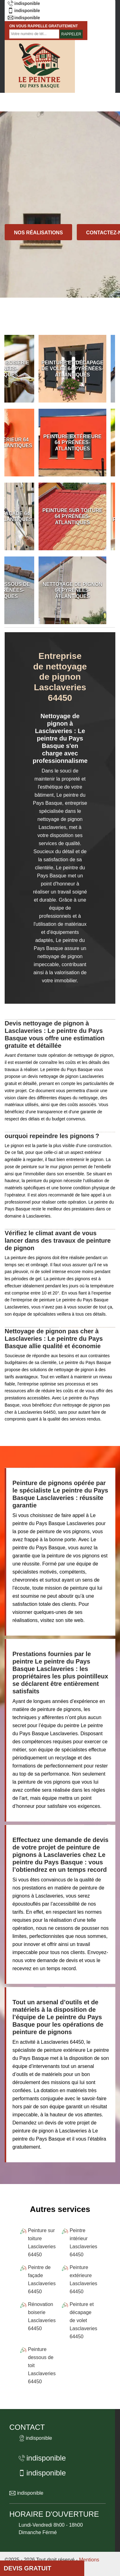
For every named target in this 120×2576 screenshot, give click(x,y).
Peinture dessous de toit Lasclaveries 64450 (42, 2365)
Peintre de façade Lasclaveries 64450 (42, 2279)
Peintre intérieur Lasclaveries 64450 (83, 2242)
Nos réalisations (38, 232)
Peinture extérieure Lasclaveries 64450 (83, 2279)
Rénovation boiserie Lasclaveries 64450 (42, 2316)
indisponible (24, 3)
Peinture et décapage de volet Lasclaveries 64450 (83, 2320)
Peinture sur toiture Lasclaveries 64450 (42, 2242)
